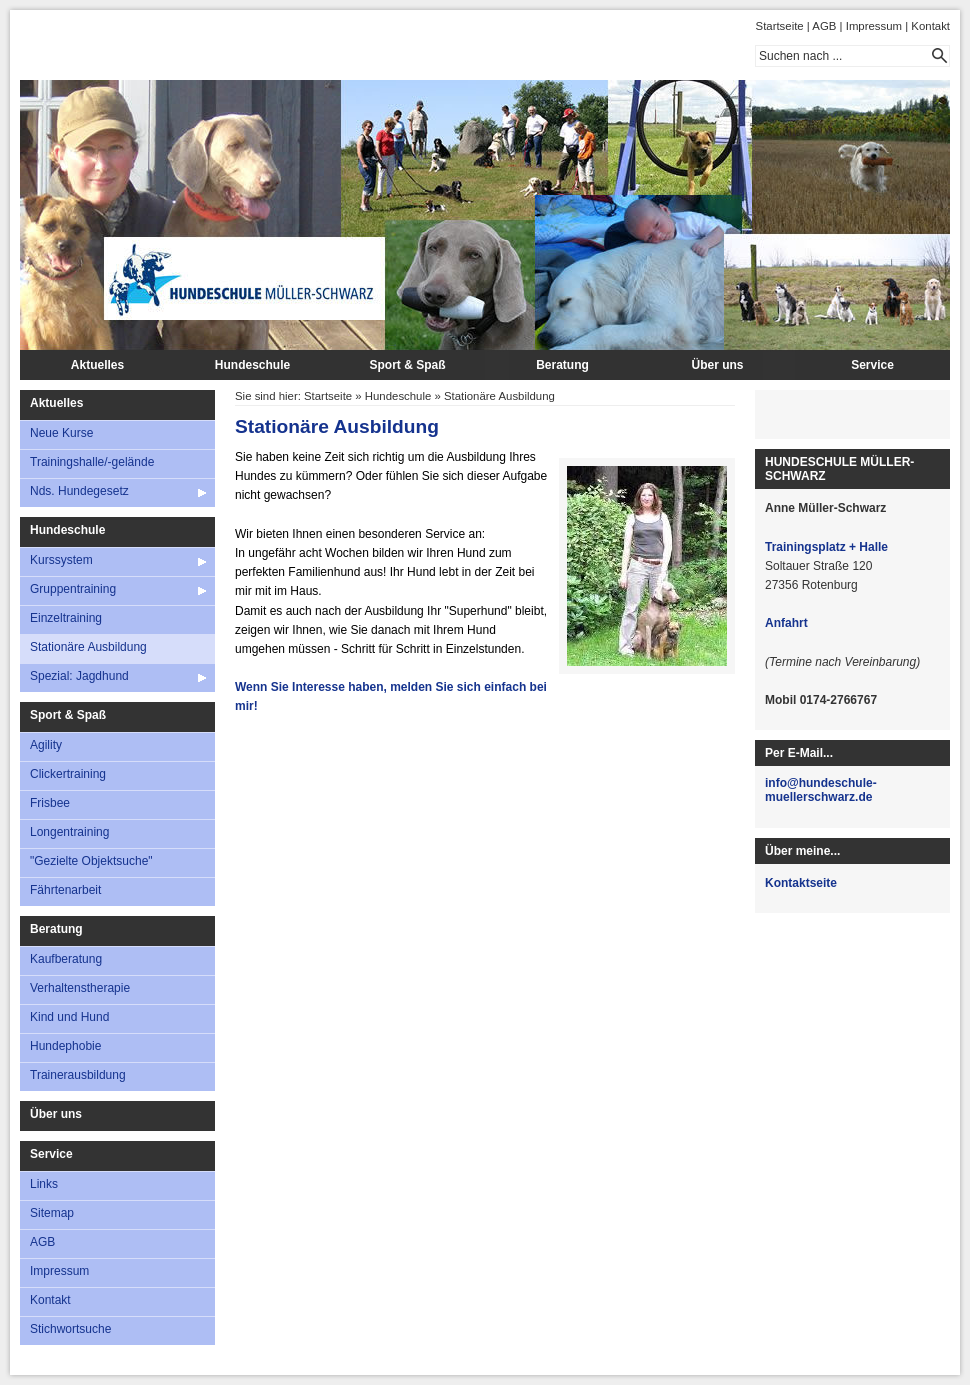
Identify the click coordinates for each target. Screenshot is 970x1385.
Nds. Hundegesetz (79, 491)
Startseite (780, 26)
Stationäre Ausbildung (88, 647)
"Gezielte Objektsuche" (91, 861)
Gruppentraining (73, 589)
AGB (824, 26)
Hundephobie (65, 1046)
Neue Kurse (61, 433)
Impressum (874, 26)
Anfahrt (786, 623)
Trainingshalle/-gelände (92, 462)
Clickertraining (68, 774)
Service (872, 365)
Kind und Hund (69, 1017)
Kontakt (930, 26)
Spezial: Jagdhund (79, 676)
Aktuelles (97, 365)
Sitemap (52, 1213)
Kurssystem (61, 560)
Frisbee (50, 803)
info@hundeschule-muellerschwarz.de (821, 790)
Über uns (717, 365)
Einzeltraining (66, 618)
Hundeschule (252, 365)
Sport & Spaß (407, 365)
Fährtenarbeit (65, 890)
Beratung (562, 365)
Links (44, 1184)
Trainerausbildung (78, 1075)
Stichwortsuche (70, 1329)
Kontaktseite (801, 883)
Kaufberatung (66, 959)
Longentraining (69, 832)
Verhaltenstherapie (80, 988)
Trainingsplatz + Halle (826, 547)
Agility (46, 745)
